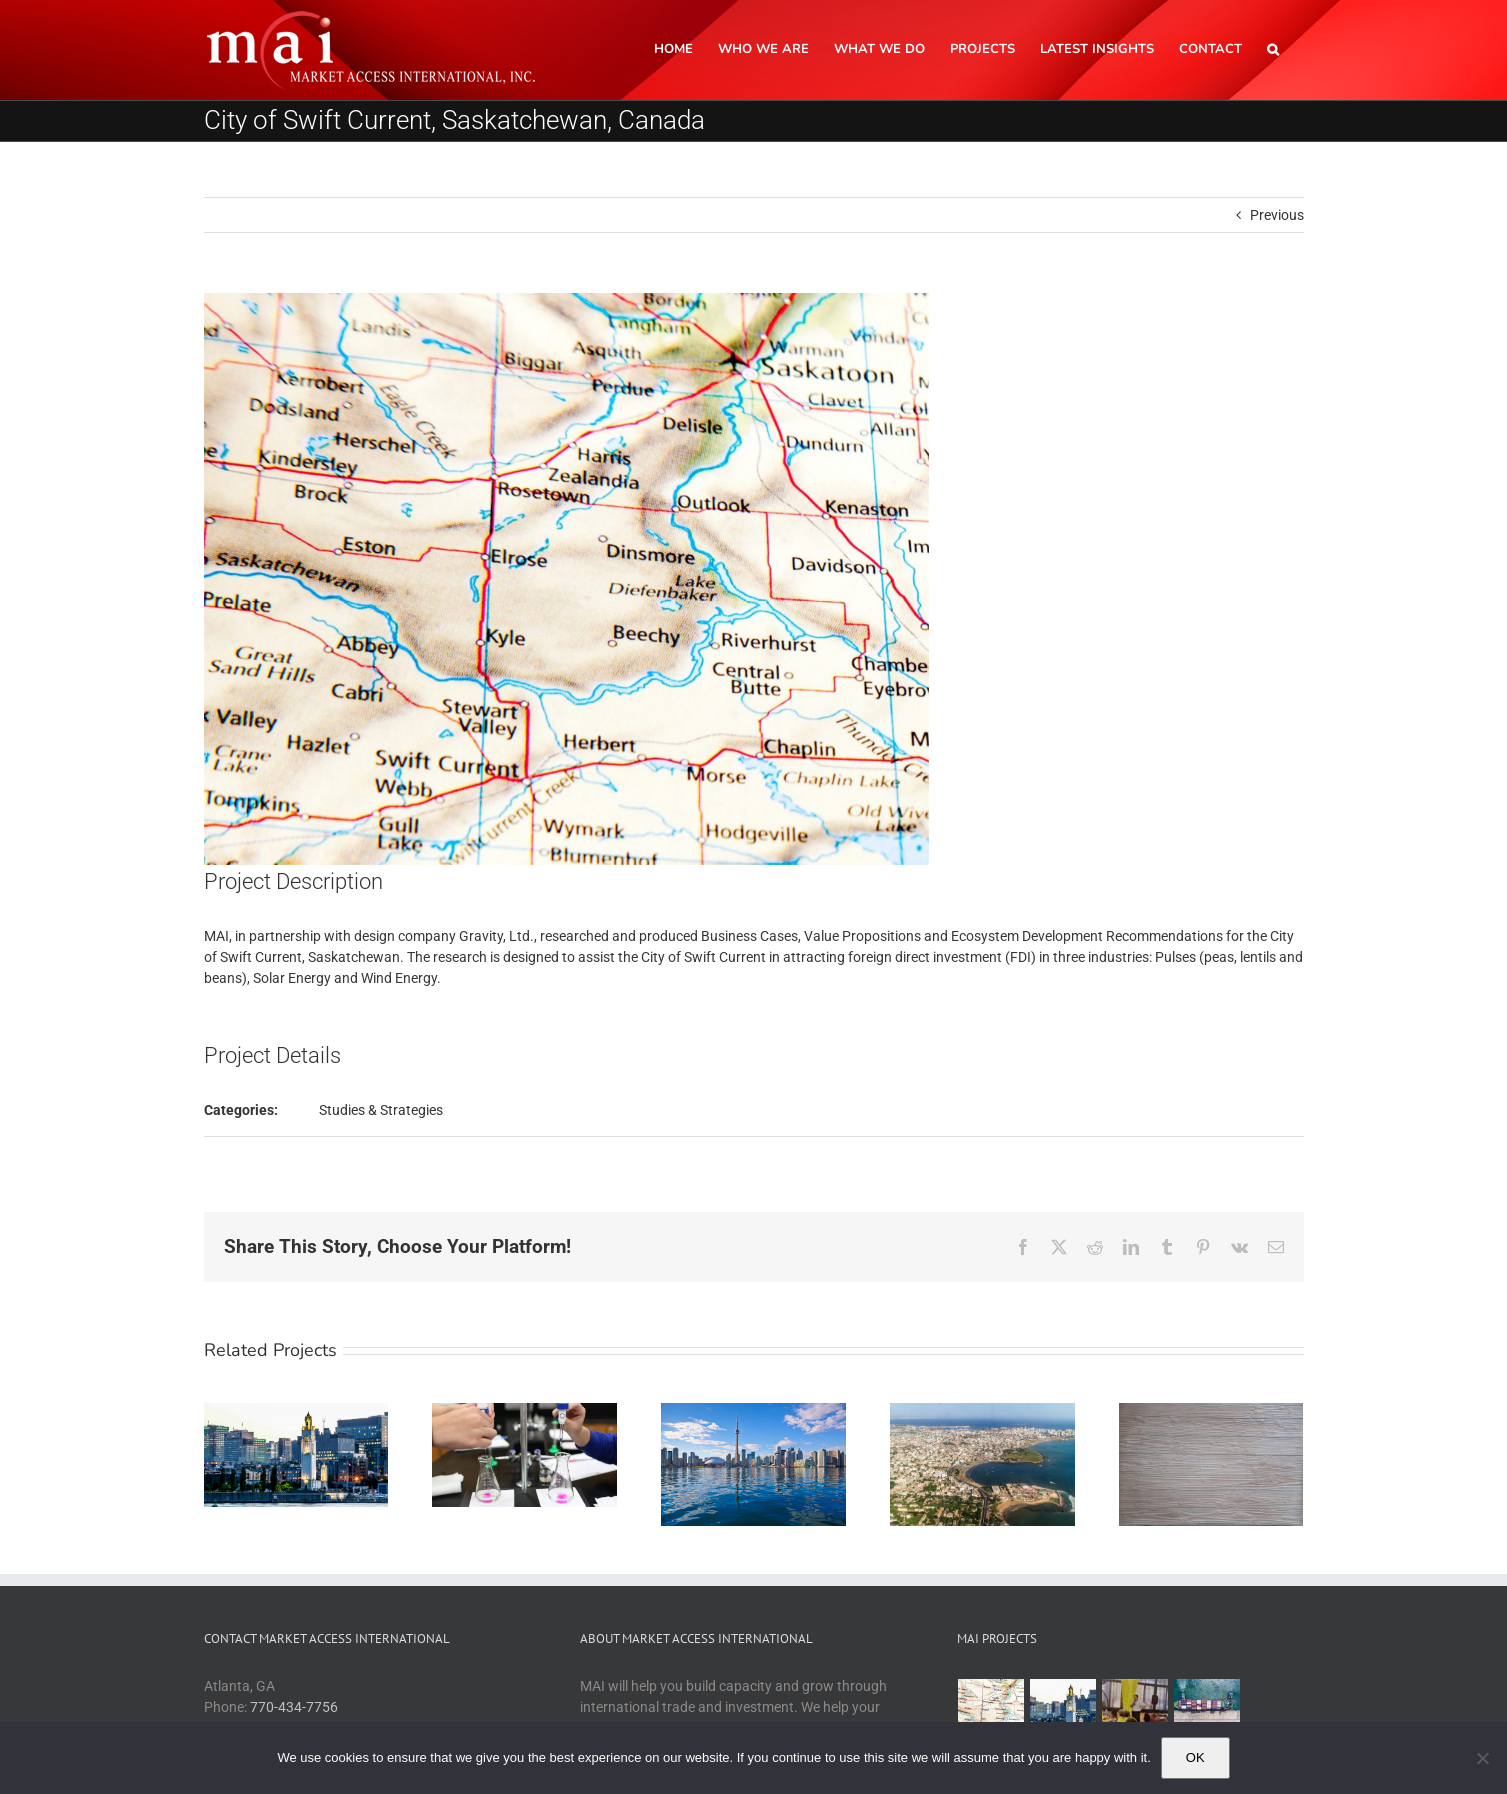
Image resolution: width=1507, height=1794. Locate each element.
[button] (1273, 47)
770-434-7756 (294, 1707)
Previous (1277, 215)
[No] (1482, 1758)
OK (1195, 1757)
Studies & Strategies (381, 1110)
